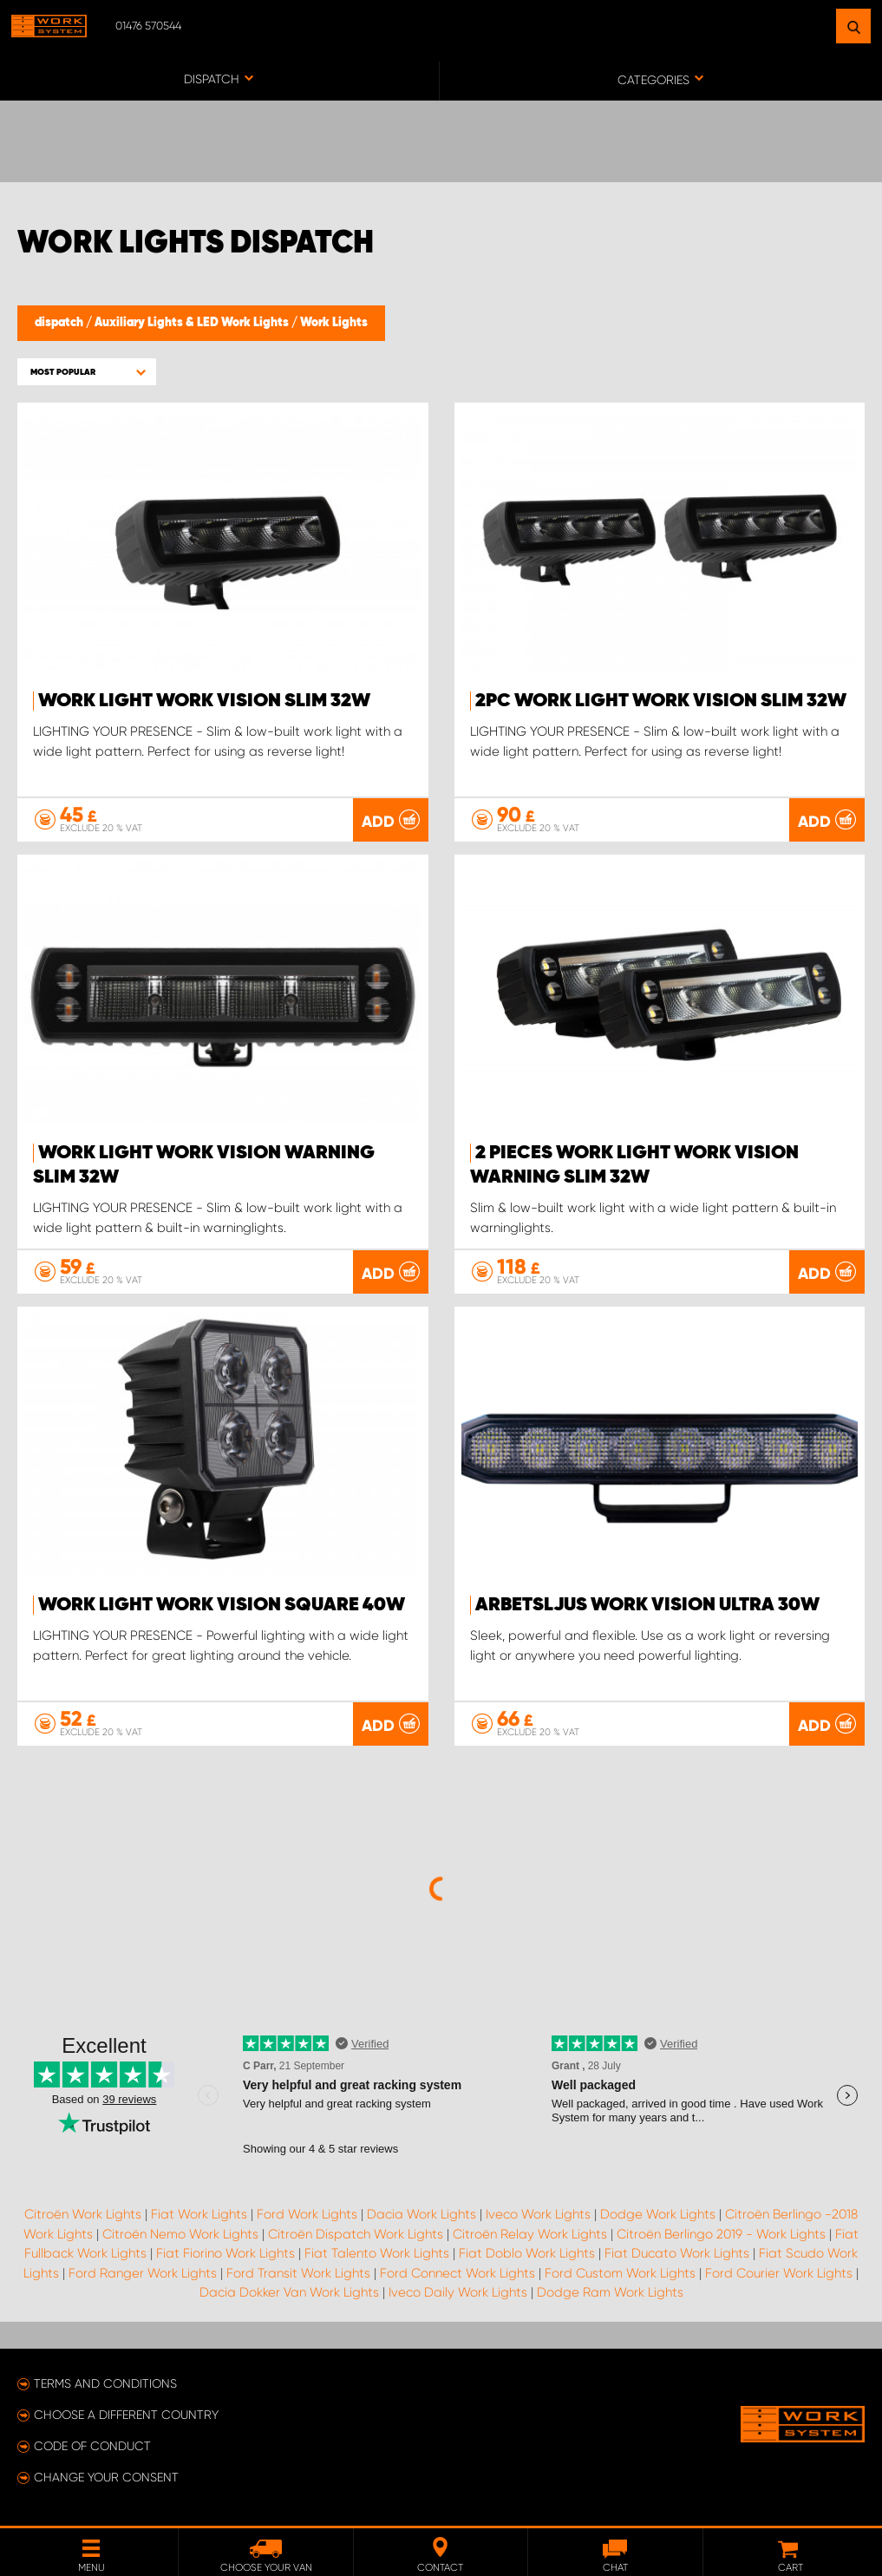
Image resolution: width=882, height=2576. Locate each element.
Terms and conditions (105, 2383)
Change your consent (106, 2477)
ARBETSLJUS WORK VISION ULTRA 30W (647, 1605)
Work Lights (334, 323)
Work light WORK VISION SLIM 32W (204, 701)
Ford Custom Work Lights (620, 2273)
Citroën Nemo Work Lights (180, 2234)
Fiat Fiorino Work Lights (225, 2253)
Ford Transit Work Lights (298, 2273)
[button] (86, 371)
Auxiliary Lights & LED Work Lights (193, 323)
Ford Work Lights (307, 2214)
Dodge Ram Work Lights (610, 2292)
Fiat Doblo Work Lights (527, 2253)
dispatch (60, 323)
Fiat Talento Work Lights (376, 2253)
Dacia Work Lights (421, 2214)
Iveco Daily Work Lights (458, 2292)
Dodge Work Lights (657, 2214)
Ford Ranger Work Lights (143, 2273)
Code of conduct (92, 2446)
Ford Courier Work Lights (779, 2273)
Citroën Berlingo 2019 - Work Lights (721, 2234)
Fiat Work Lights (199, 2214)
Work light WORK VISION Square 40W (221, 1605)
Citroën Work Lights (82, 2214)
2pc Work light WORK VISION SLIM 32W (660, 701)
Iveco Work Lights (538, 2214)
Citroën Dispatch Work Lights (355, 2234)
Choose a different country (126, 2415)
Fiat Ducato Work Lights (676, 2253)
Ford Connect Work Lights (457, 2273)
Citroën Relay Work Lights (530, 2234)
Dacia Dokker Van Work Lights (289, 2292)
